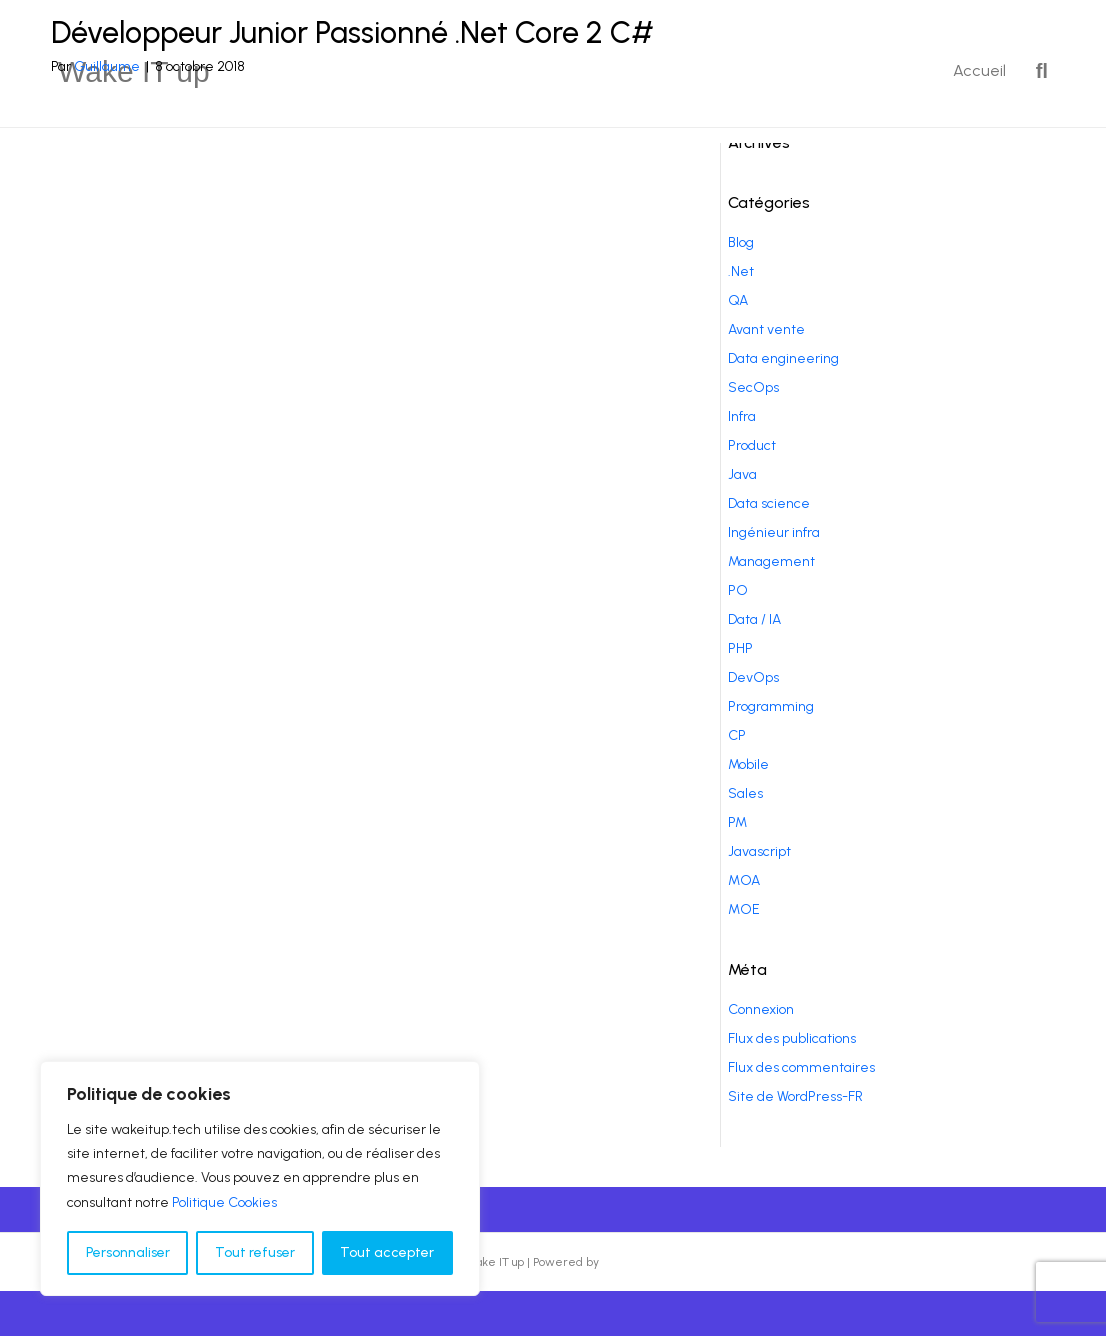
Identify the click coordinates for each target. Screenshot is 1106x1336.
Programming (771, 706)
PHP (740, 648)
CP (737, 735)
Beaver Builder (642, 1262)
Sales (745, 793)
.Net (741, 271)
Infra (742, 416)
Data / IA (754, 619)
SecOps (753, 387)
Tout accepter (387, 1252)
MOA (744, 880)
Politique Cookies (224, 1202)
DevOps (753, 677)
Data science (769, 503)
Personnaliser (128, 1252)
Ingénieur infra (774, 532)
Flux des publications (792, 1038)
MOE (744, 909)
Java (742, 474)
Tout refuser (255, 1252)
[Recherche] (1034, 71)
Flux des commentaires (801, 1067)
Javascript (759, 851)
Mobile (748, 764)
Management (771, 561)
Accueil (979, 70)
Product (752, 445)
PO (738, 590)
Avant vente (766, 329)
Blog (741, 242)
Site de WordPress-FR (795, 1096)
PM (737, 822)
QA (738, 300)
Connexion (761, 1009)
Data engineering (783, 358)
